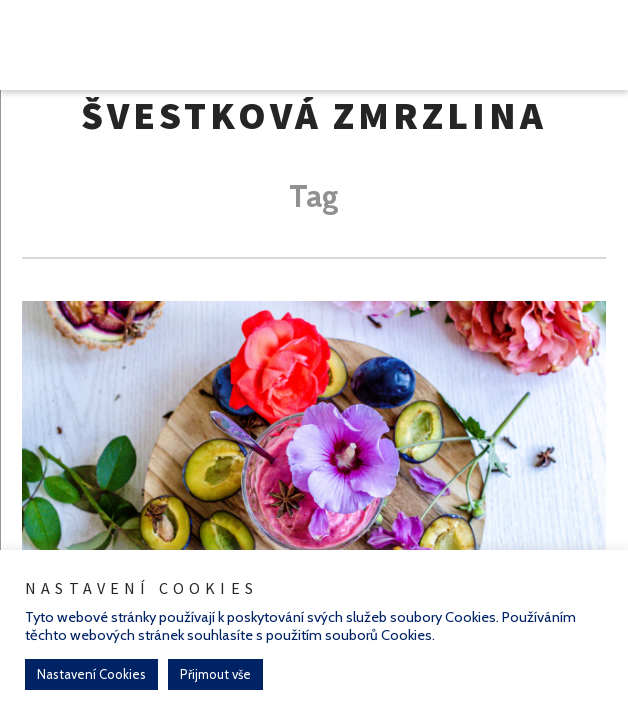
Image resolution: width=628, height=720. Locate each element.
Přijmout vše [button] (215, 674)
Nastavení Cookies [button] (91, 674)
